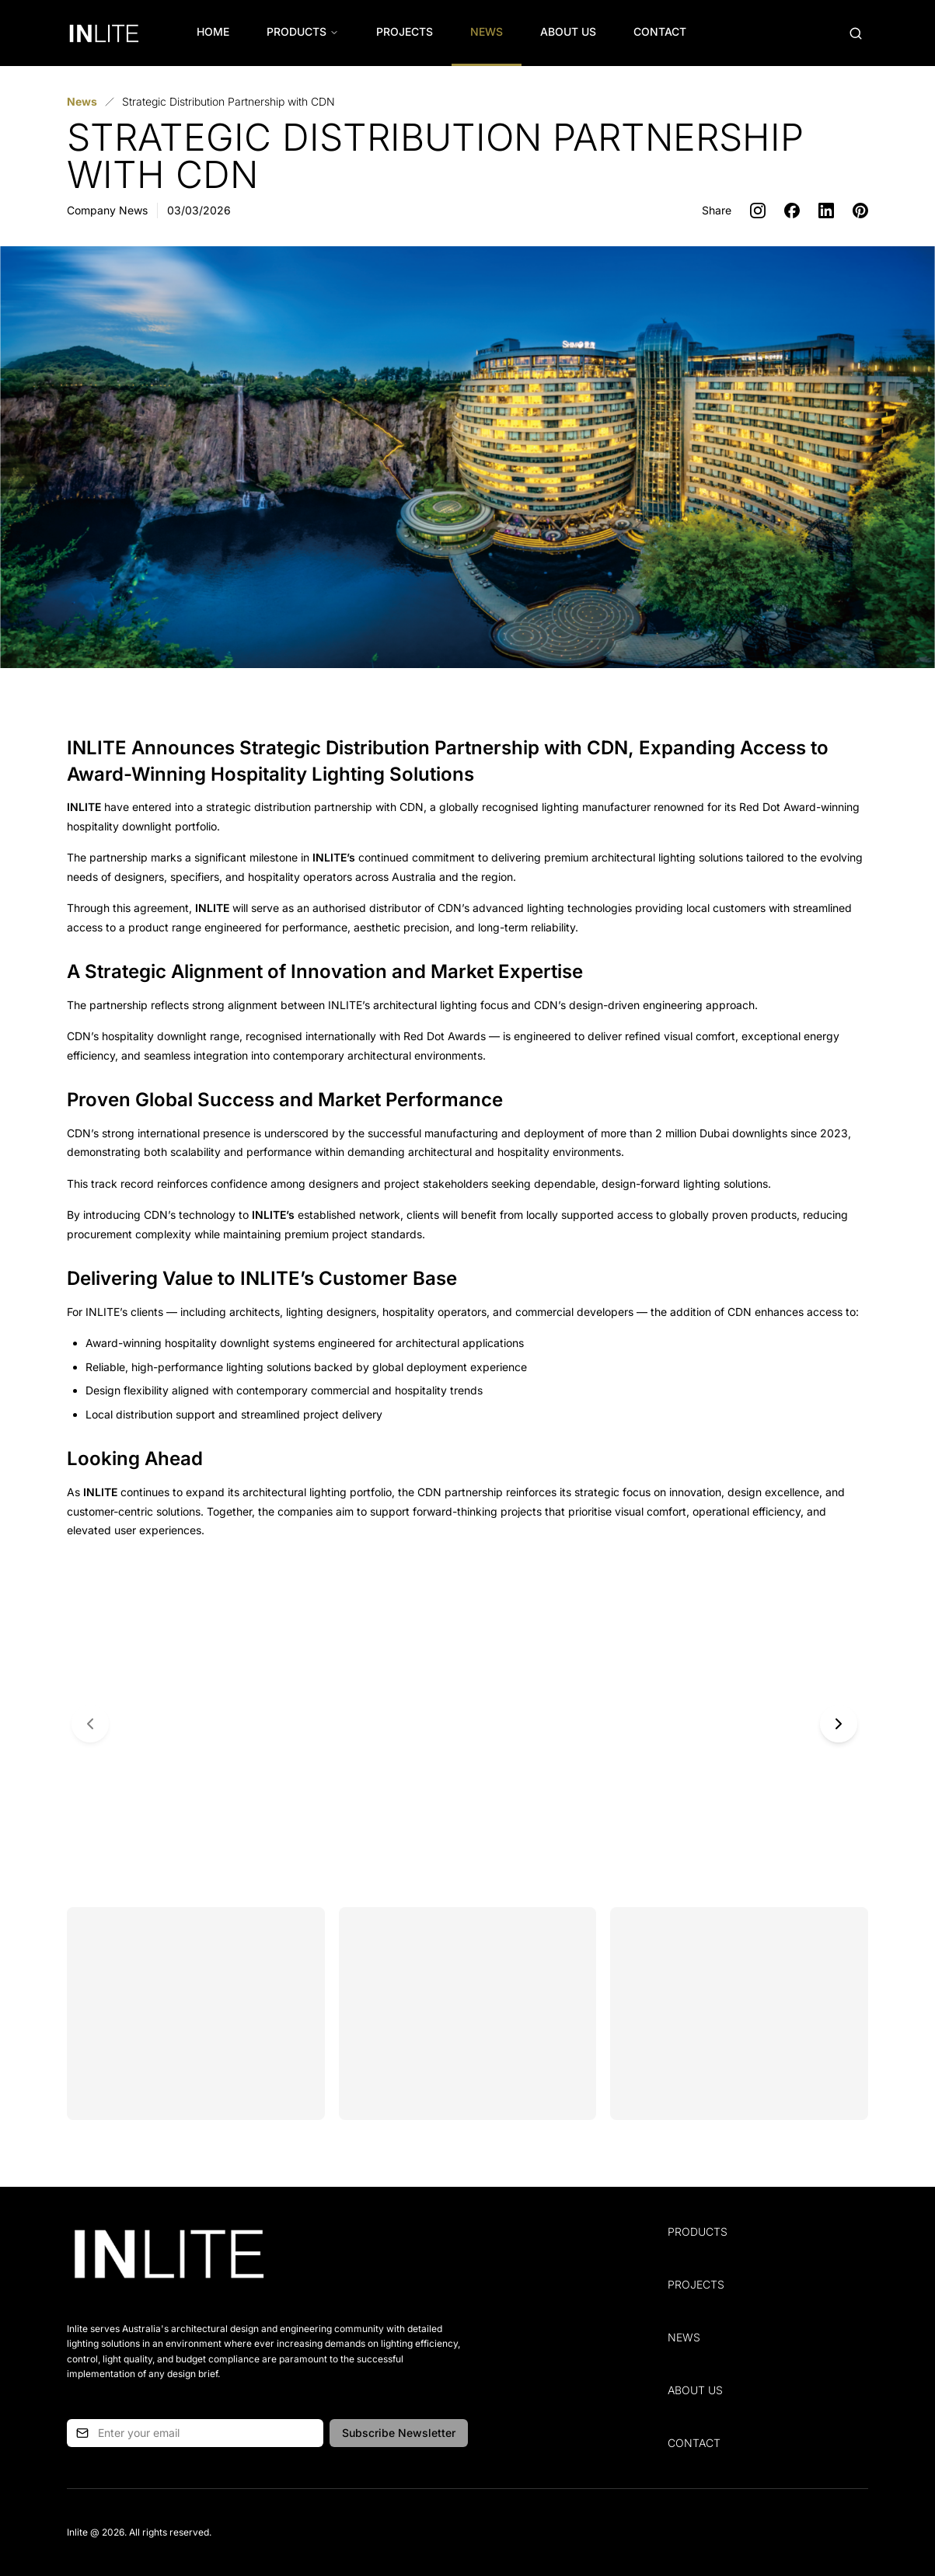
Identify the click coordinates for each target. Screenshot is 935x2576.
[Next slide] (838, 1723)
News (486, 31)
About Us (568, 31)
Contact (659, 31)
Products (303, 31)
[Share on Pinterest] (860, 210)
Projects (404, 31)
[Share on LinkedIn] (826, 210)
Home (213, 31)
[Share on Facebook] (792, 210)
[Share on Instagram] (758, 210)
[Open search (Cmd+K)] (855, 33)
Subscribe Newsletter (398, 2432)
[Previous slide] (90, 1723)
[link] (228, 102)
